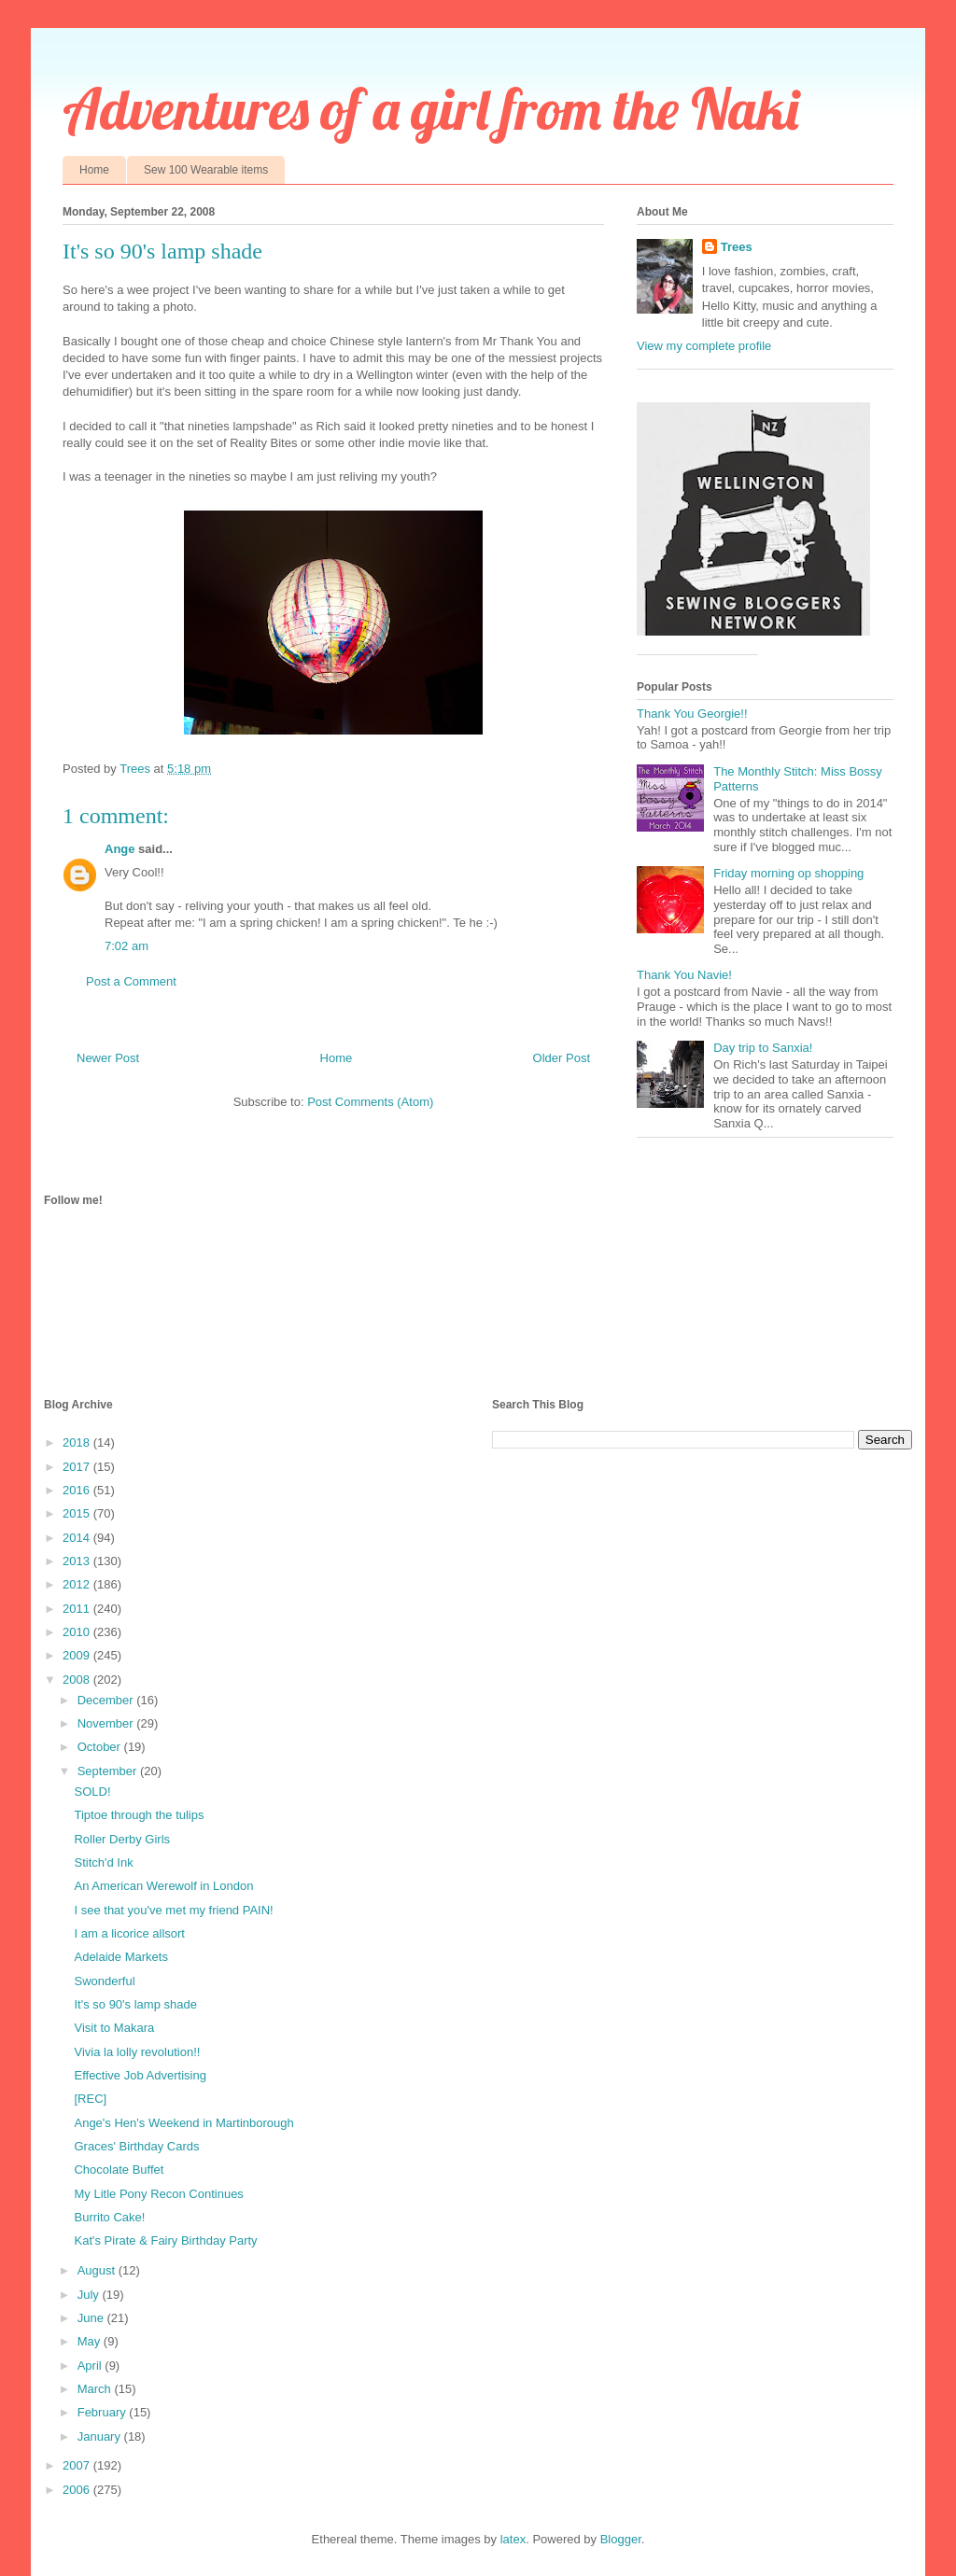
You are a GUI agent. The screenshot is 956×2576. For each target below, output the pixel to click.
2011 (78, 1609)
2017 (78, 1467)
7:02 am (126, 946)
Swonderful (104, 1981)
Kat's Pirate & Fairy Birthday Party (165, 2240)
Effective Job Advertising (139, 2075)
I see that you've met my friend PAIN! (173, 1910)
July (90, 2295)
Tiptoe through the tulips (139, 1815)
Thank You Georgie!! (692, 714)
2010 (78, 1632)
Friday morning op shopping (788, 873)
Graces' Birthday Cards (136, 2146)
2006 (78, 2490)
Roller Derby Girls (122, 1839)
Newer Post (108, 1058)
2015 (78, 1513)
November (107, 1723)
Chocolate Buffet (118, 2170)
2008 (78, 1680)
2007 (78, 2465)
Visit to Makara (114, 2028)
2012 (78, 1584)
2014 (78, 1538)
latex (513, 2539)
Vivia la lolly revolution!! (137, 2052)
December (107, 1700)
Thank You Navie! (684, 975)
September (108, 1771)
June (92, 2318)
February (103, 2412)
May (90, 2341)
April (91, 2366)
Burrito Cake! (109, 2217)
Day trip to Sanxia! (762, 1048)
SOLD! (92, 1792)
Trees (736, 247)
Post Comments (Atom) (370, 1102)
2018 (78, 1442)
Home (94, 169)
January (100, 2436)
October (100, 1747)
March (96, 2389)
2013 (78, 1561)
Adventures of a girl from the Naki (431, 109)
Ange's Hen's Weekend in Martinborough (183, 2123)
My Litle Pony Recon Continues (158, 2194)
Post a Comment (131, 981)
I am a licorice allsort (129, 1933)
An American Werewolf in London (163, 1886)
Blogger (620, 2539)
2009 (78, 1655)
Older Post (561, 1058)
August (98, 2270)
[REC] (90, 2099)
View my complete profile (704, 346)
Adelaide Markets (120, 1957)
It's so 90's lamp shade (135, 2004)
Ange (120, 849)
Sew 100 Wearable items (206, 169)
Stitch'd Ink (103, 1862)
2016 (78, 1490)
